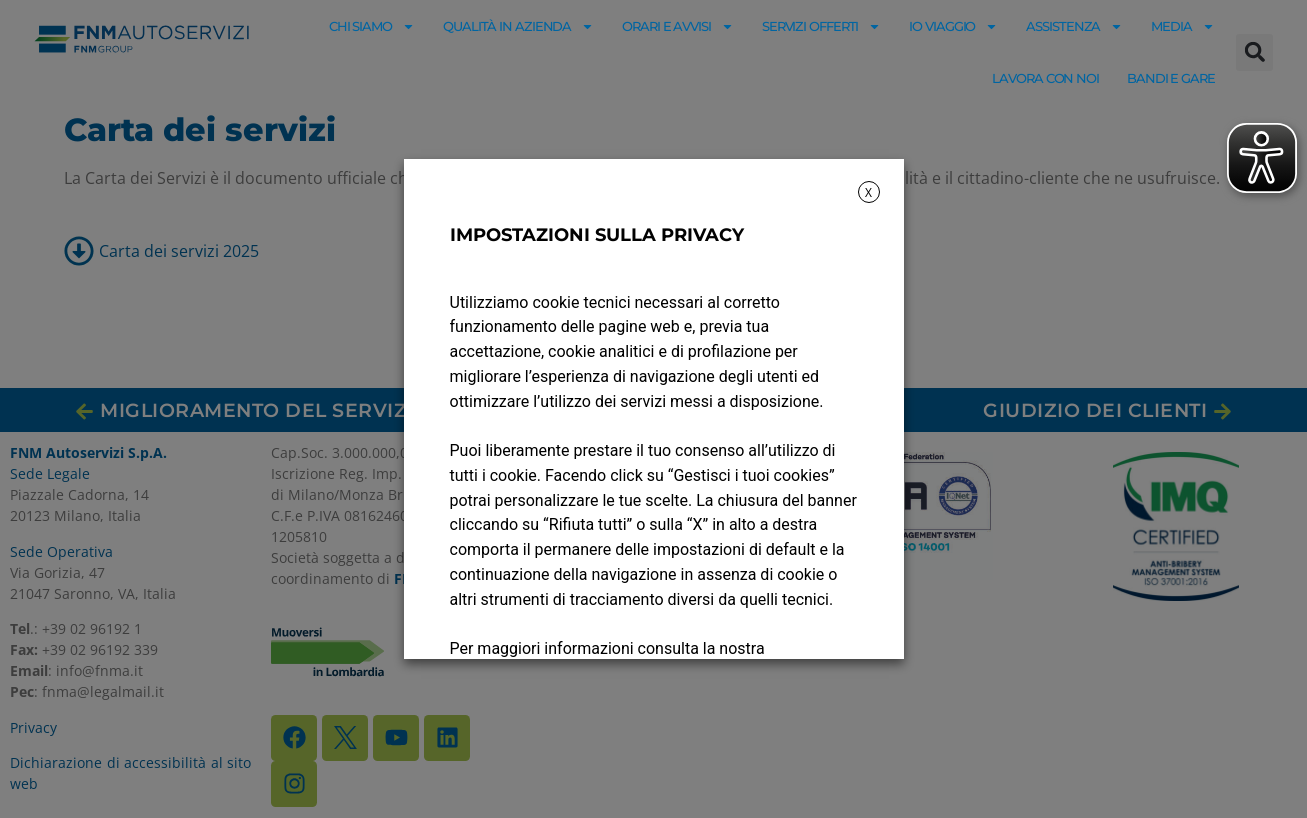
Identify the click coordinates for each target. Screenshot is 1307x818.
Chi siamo (372, 26)
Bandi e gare (1171, 78)
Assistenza (1074, 26)
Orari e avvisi (678, 26)
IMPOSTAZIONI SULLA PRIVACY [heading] (597, 235)
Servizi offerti (822, 26)
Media (1183, 26)
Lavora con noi (1045, 78)
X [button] (868, 192)
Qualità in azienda (518, 26)
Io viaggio (953, 26)
